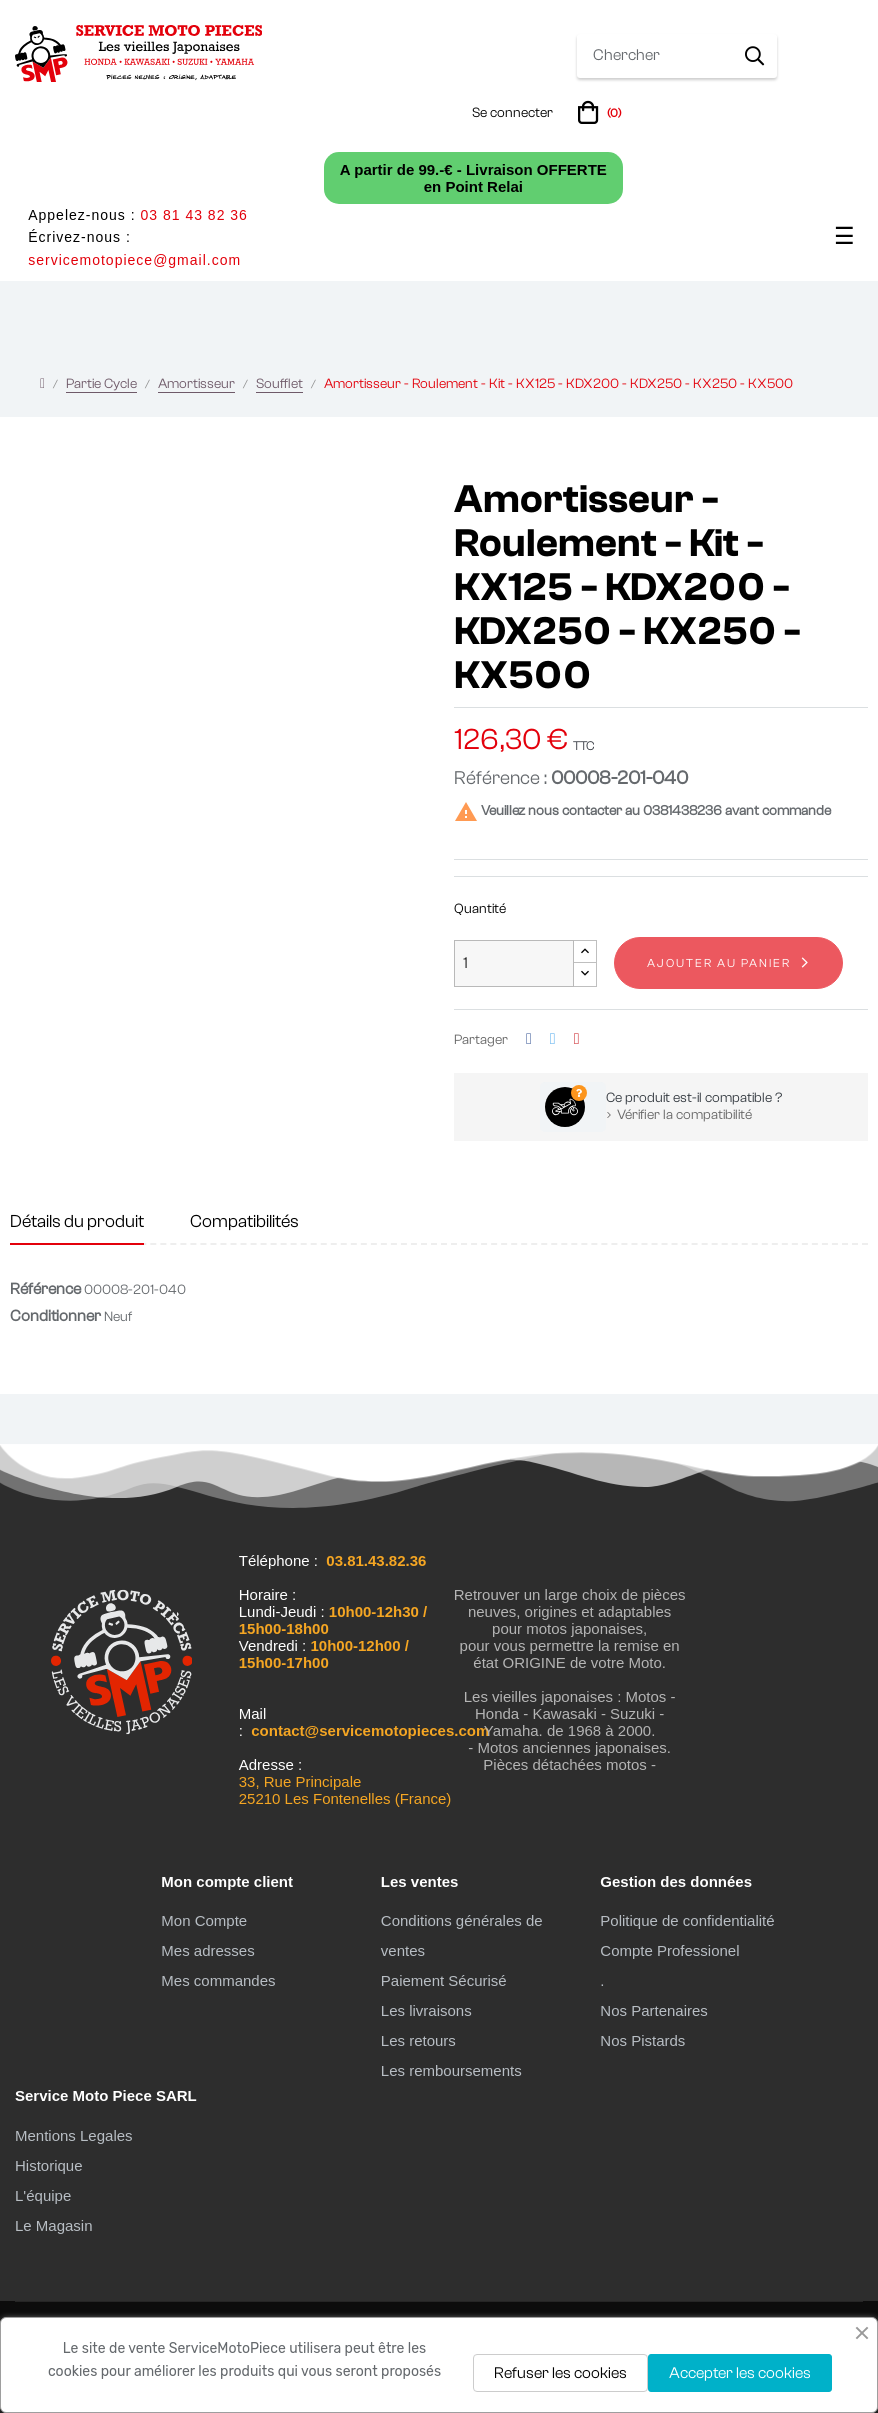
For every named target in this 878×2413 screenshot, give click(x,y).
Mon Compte (204, 1920)
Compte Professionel (669, 1950)
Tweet (553, 1039)
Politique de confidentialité (687, 1920)
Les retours (418, 2040)
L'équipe (43, 2195)
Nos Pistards (642, 2040)
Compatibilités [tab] (244, 1221)
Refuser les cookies (560, 2373)
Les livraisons (426, 2010)
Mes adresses (207, 1950)
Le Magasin (54, 2225)
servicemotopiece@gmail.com (134, 260)
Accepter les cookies (740, 2373)
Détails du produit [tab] (77, 1221)
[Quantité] (514, 963)
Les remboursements (451, 2070)
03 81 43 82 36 (193, 215)
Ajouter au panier (719, 963)
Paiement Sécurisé (444, 1980)
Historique (49, 2165)
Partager (529, 1039)
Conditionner (55, 1316)
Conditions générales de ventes (462, 1935)
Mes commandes (218, 1980)
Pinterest (577, 1039)
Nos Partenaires (654, 2010)
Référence (45, 1289)
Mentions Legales (74, 2135)
